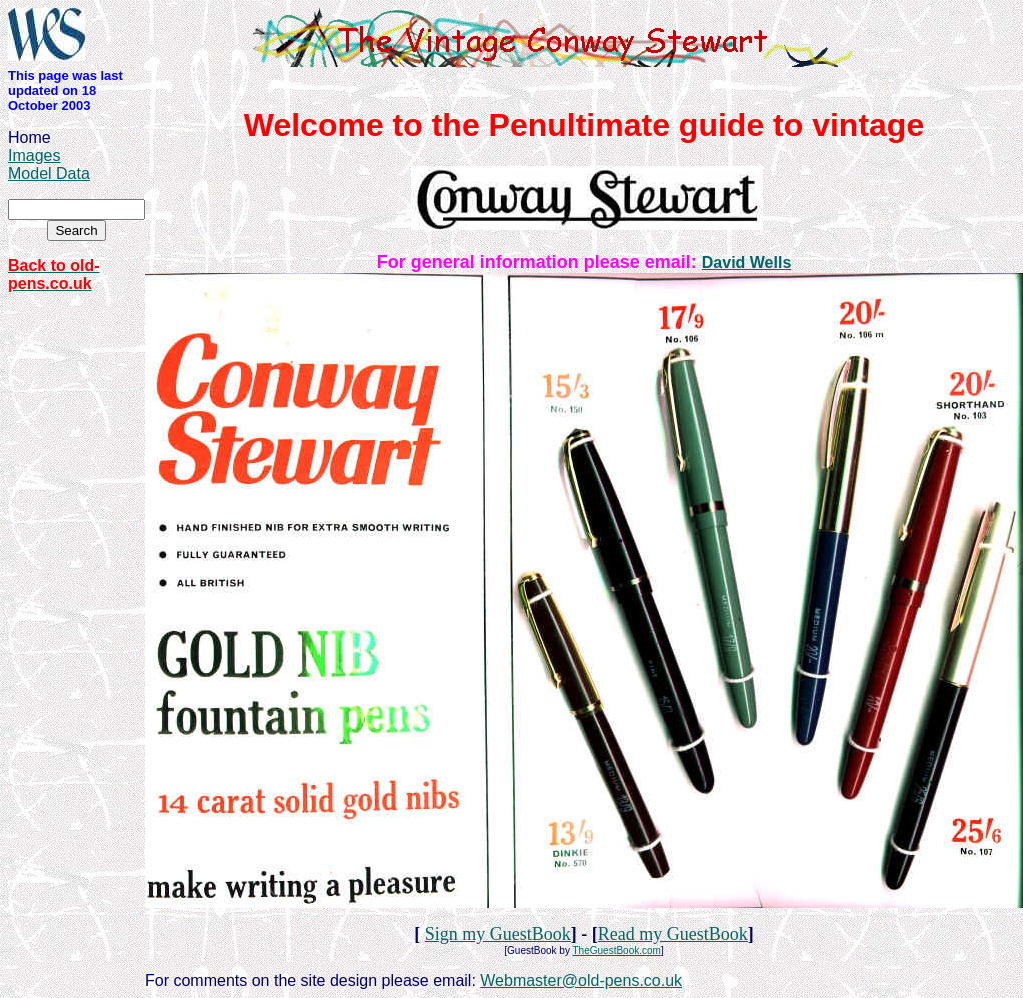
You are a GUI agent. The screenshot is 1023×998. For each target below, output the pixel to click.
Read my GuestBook (673, 934)
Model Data (49, 173)
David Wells (747, 262)
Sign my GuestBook (498, 934)
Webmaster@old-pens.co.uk (581, 980)
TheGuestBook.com (617, 950)
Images (34, 155)
